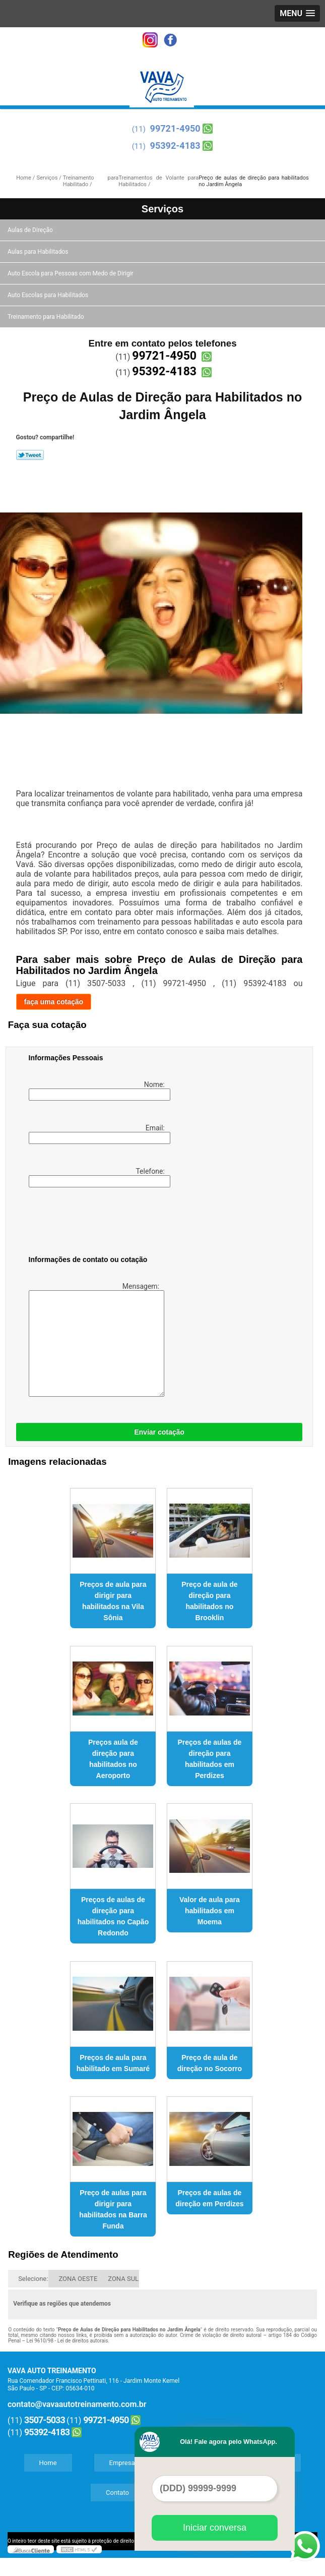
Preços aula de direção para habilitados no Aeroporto (113, 1759)
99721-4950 (175, 128)
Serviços (162, 208)
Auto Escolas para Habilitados (49, 295)
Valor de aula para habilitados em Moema (209, 1911)
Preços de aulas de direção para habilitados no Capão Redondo (113, 1916)
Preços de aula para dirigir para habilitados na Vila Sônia (113, 1601)
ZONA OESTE (77, 2278)
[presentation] (92, 1223)
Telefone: (98, 1177)
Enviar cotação (159, 1432)
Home (48, 2463)
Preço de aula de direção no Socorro (209, 2063)
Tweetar (30, 455)
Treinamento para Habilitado (46, 316)
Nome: (98, 1090)
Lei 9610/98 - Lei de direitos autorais (67, 2340)
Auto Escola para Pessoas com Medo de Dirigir (71, 273)
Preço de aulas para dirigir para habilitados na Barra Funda (113, 2209)
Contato (117, 2492)
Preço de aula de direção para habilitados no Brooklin (209, 1601)
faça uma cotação (54, 1002)
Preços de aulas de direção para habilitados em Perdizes (210, 1759)
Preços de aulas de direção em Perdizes (209, 2198)
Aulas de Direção (31, 230)
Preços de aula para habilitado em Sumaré (113, 2063)
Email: (98, 1134)
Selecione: (33, 2278)
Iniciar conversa (214, 2528)
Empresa (122, 2463)
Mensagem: (95, 1339)
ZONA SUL (123, 2278)
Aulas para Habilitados (39, 251)
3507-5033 (44, 2420)
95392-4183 (175, 145)
